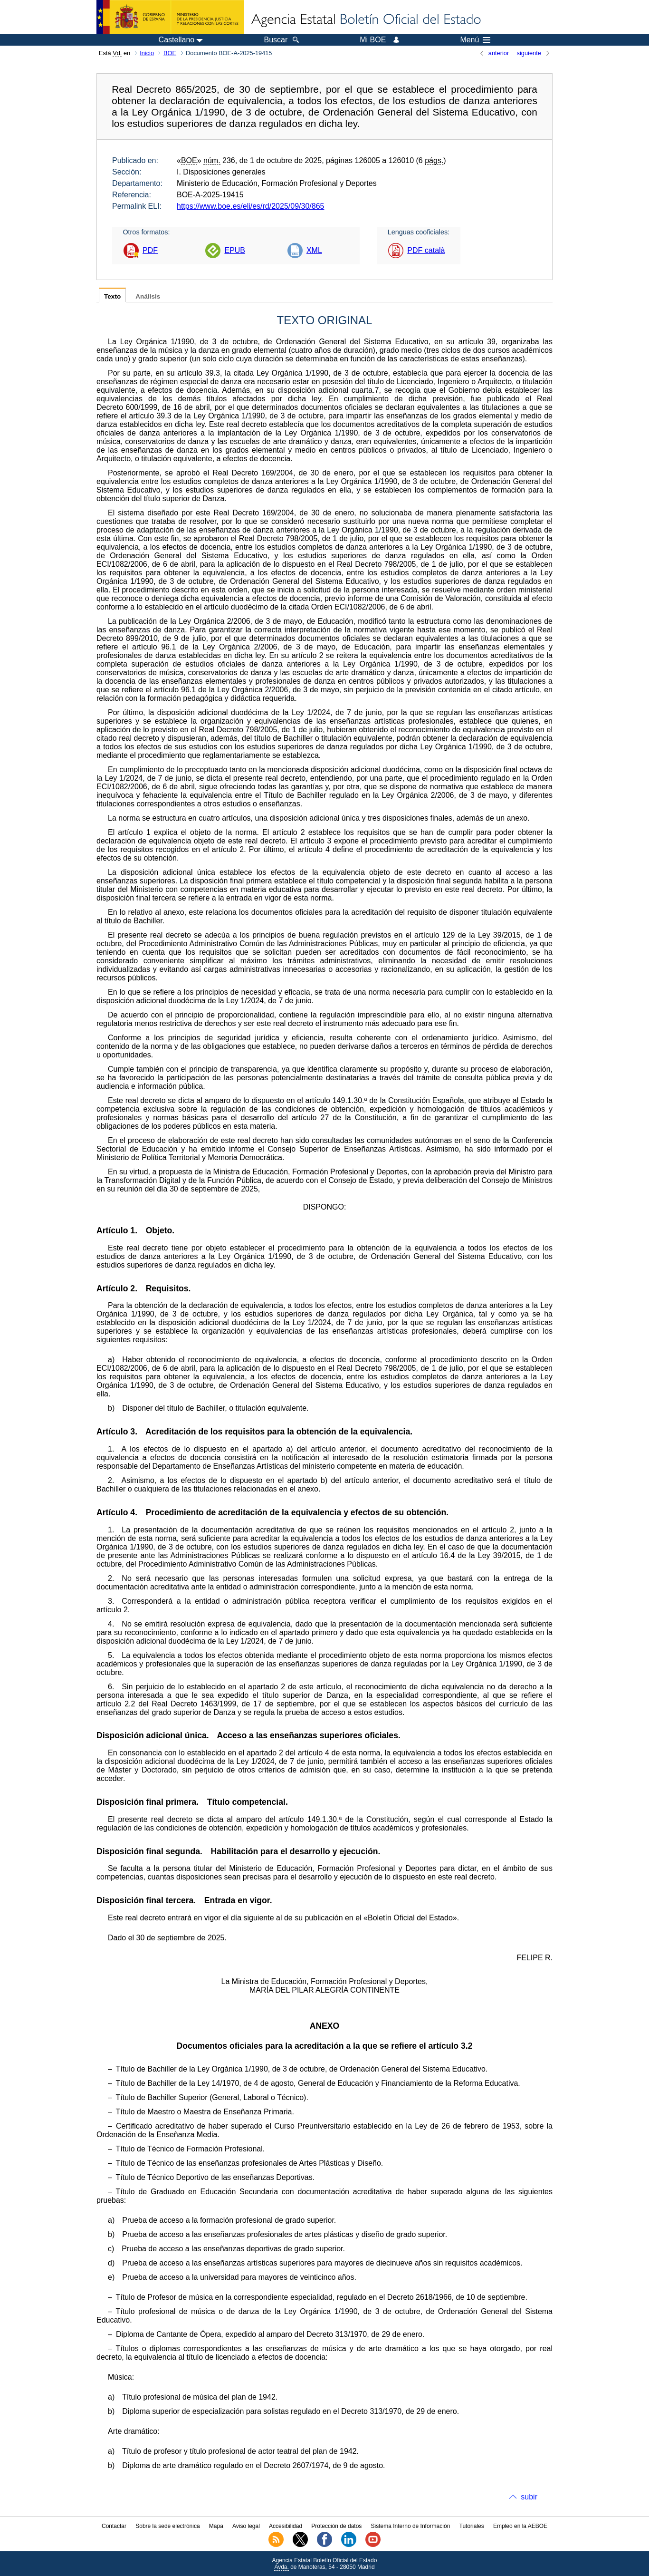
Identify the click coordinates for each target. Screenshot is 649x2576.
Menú (475, 40)
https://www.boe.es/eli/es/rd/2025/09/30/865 (250, 206)
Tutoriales (471, 2526)
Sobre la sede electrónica (167, 2526)
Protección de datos (336, 2526)
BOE (169, 53)
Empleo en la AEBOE (520, 2526)
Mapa (216, 2526)
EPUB (234, 250)
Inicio (147, 53)
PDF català (426, 250)
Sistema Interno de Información (410, 2526)
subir (529, 2497)
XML (314, 250)
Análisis (147, 296)
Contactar (114, 2526)
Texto (112, 296)
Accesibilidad (285, 2526)
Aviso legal (246, 2526)
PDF (150, 250)
